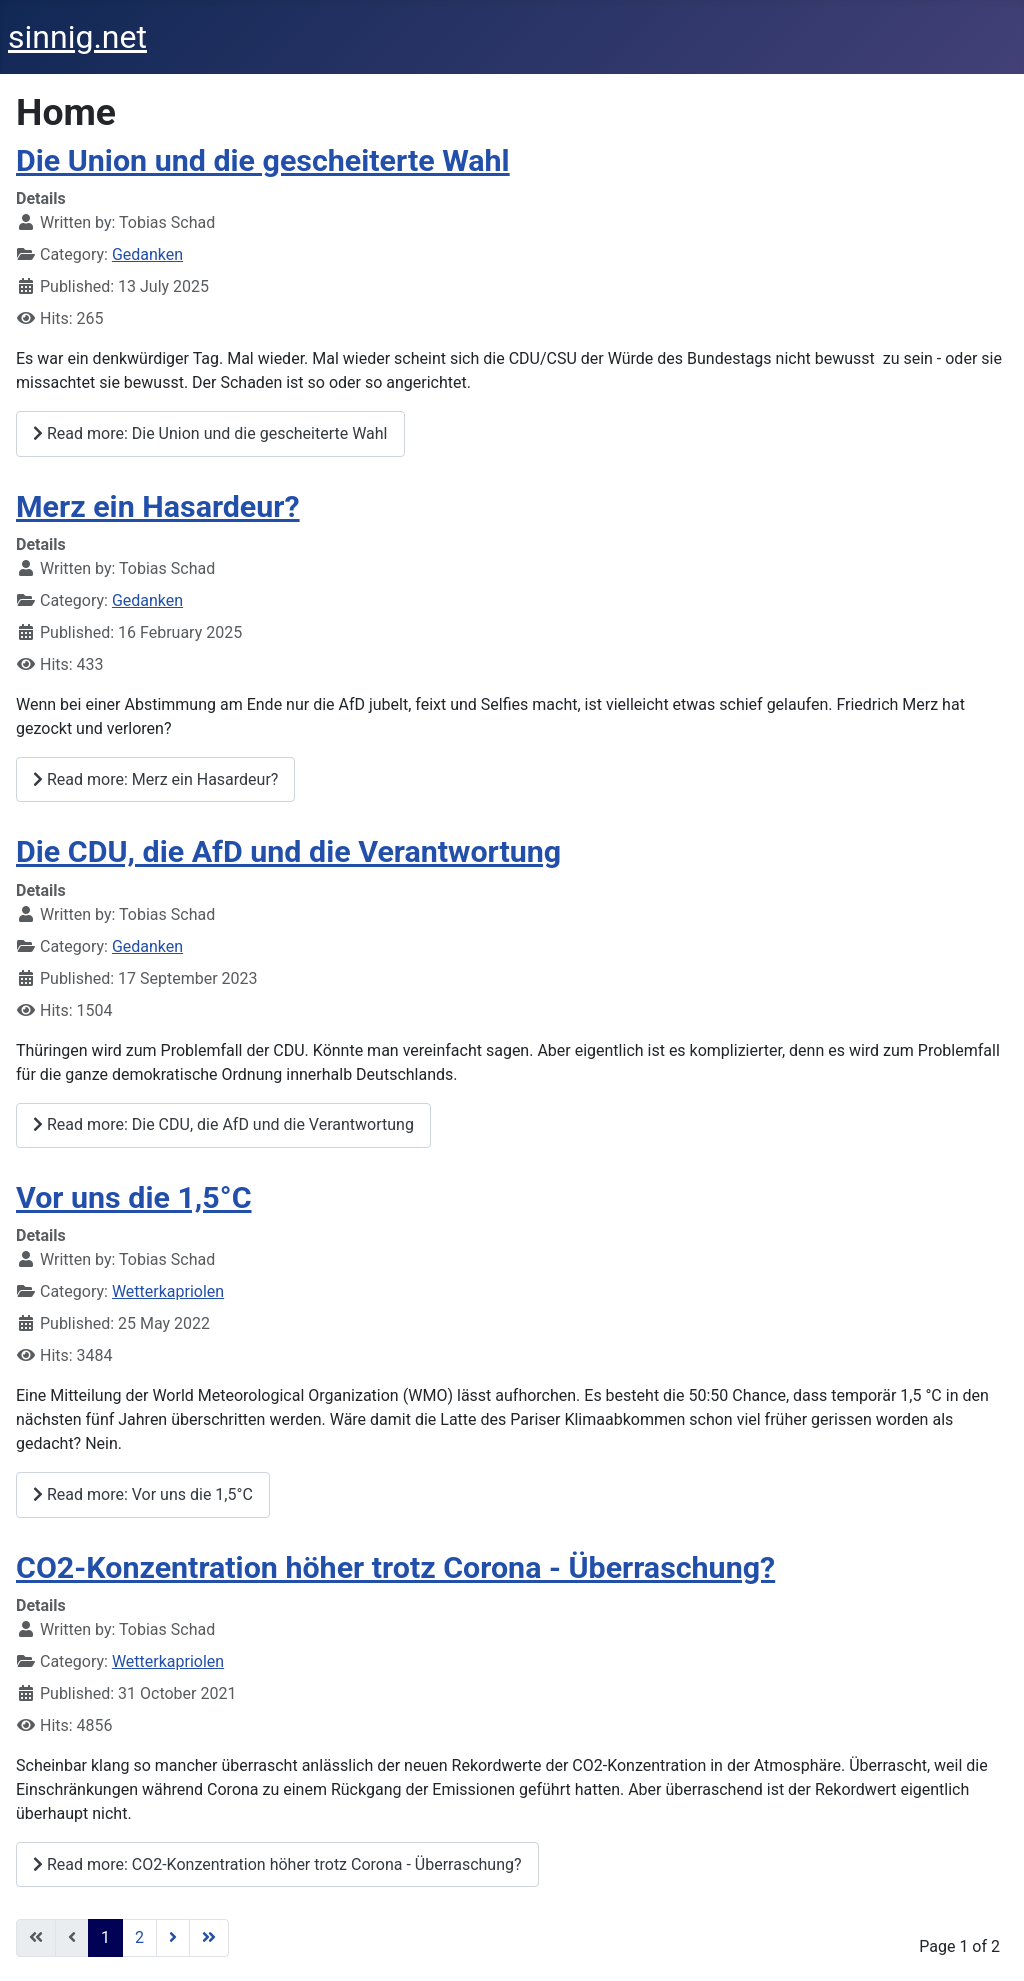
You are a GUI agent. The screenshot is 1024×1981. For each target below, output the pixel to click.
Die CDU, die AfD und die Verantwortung (288, 851)
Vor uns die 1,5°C (134, 1197)
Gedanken (147, 254)
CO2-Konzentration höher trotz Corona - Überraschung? (395, 1567)
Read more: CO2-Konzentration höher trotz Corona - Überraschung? (277, 1864)
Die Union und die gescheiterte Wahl (263, 160)
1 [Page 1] (105, 1937)
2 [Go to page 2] (139, 1937)
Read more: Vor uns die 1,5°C (143, 1494)
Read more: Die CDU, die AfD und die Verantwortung (223, 1124)
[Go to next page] (173, 1938)
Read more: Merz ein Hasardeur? (155, 779)
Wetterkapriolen (168, 1291)
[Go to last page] (209, 1938)
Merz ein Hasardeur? (158, 506)
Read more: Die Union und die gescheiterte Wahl (210, 433)
